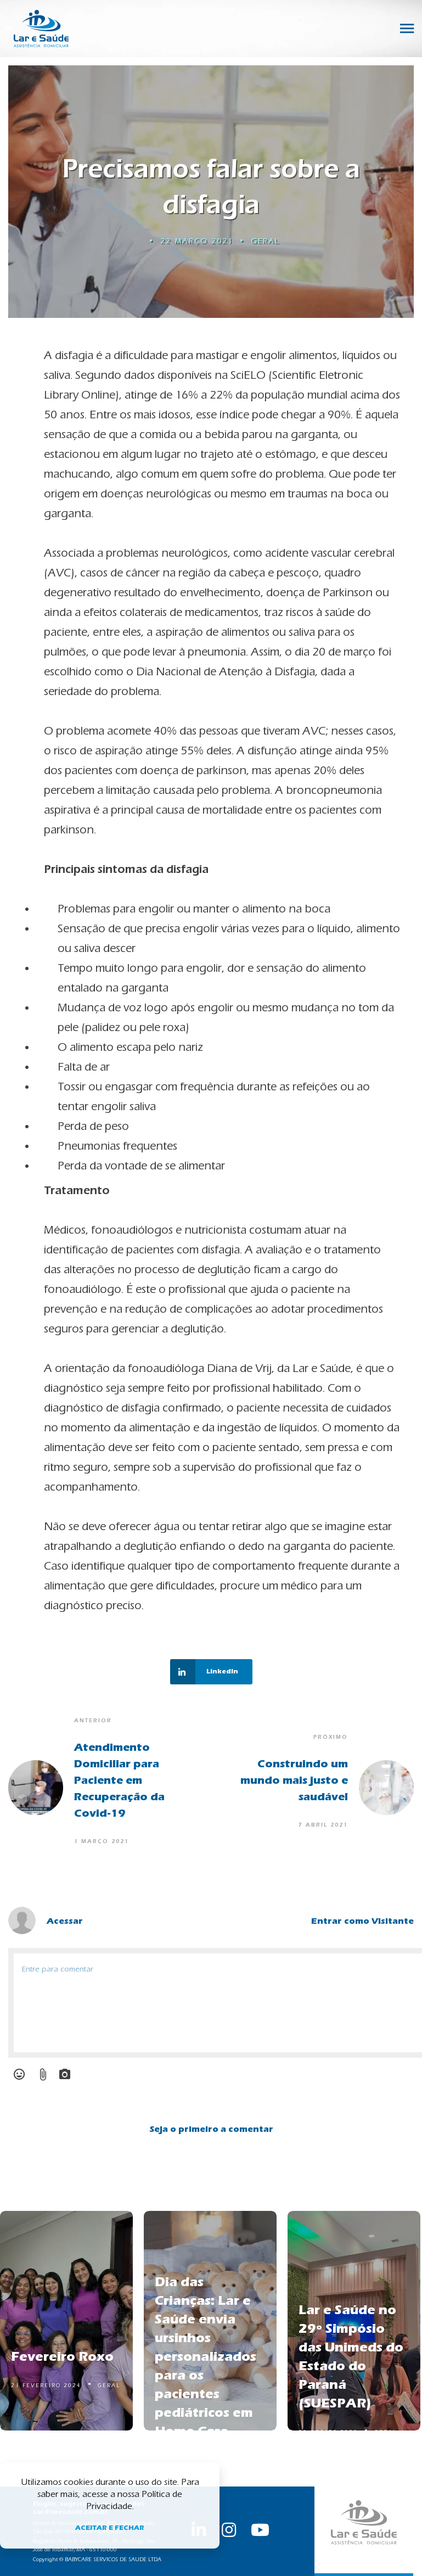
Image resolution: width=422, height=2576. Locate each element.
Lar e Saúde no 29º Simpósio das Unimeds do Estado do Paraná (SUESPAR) (351, 2356)
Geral (265, 241)
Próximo (330, 1737)
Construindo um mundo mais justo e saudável (294, 1780)
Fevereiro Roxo (62, 2356)
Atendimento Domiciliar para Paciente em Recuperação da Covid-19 (119, 1780)
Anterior (93, 1720)
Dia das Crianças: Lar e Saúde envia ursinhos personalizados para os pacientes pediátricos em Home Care (205, 2356)
